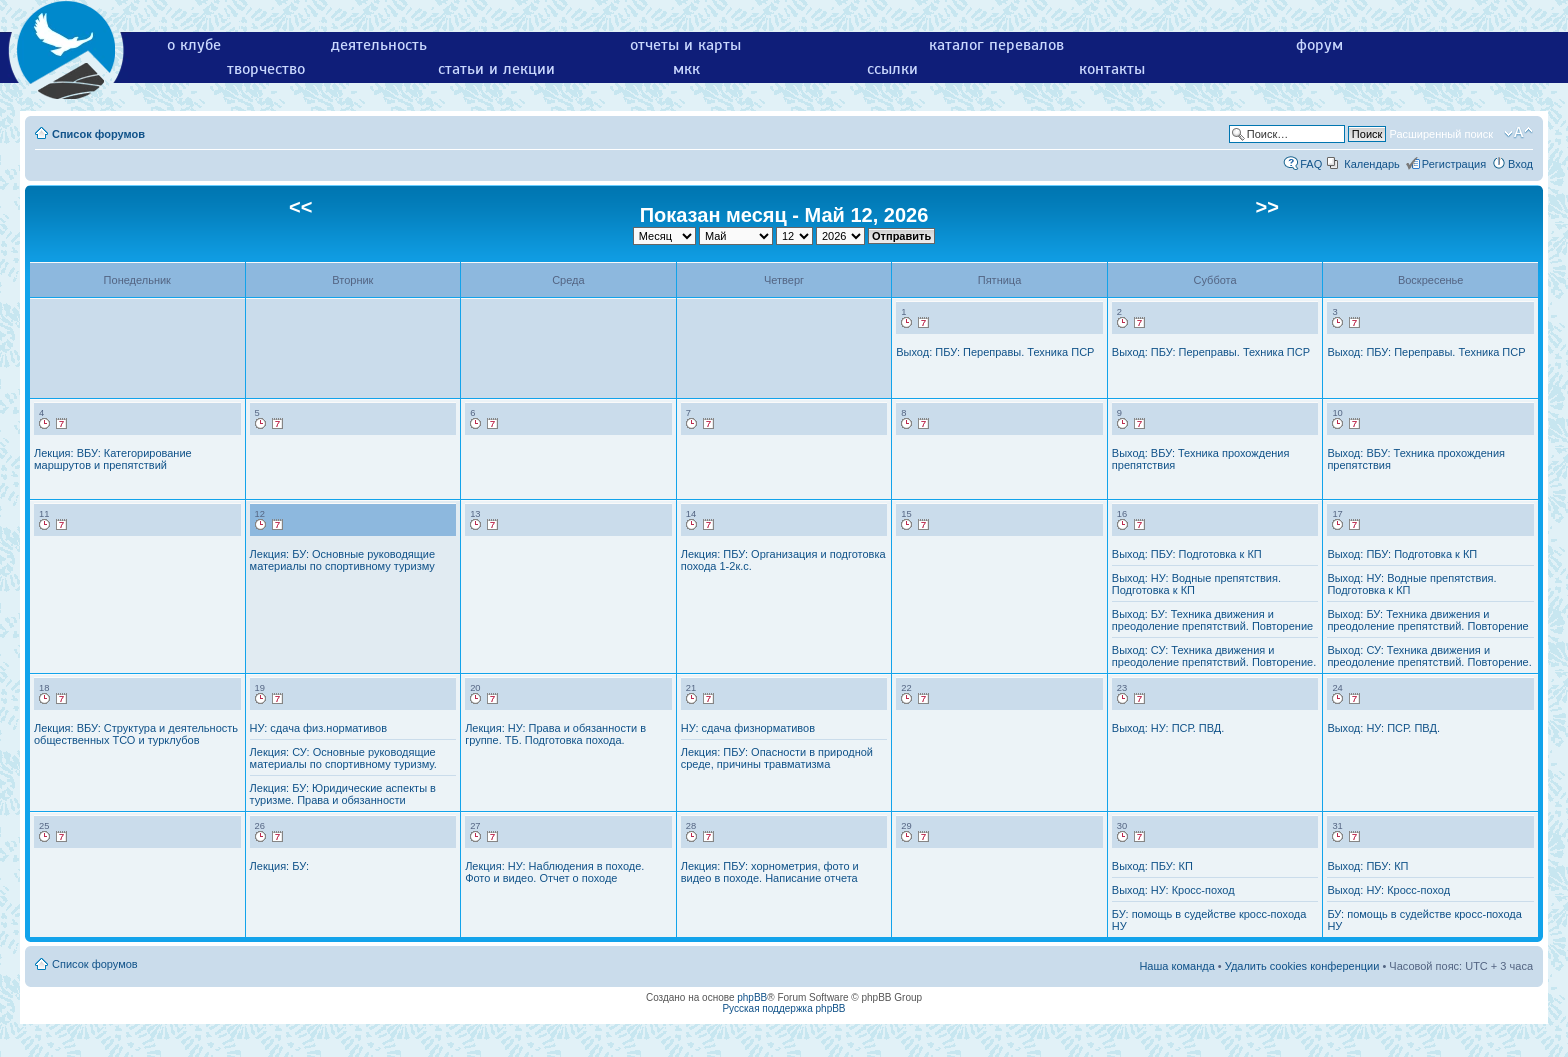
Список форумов (98, 134)
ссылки (892, 69)
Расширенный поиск (1441, 134)
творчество (266, 69)
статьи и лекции (496, 69)
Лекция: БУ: (279, 866)
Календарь (1372, 164)
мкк (686, 69)
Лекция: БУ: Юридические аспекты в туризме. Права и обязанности (343, 794)
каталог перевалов (996, 45)
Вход (1520, 164)
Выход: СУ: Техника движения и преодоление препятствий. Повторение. (1214, 656)
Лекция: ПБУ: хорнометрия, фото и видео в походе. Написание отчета (770, 872)
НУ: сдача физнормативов (748, 728)
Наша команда (1176, 966)
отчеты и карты (685, 45)
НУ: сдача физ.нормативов (318, 728)
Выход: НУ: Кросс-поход (1173, 890)
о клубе (194, 45)
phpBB (752, 997)
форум (1319, 45)
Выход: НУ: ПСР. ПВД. (1168, 728)
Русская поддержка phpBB (783, 1008)
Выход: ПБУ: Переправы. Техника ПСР (995, 352)
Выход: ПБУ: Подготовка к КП (1187, 554)
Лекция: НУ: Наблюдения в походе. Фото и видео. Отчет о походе (554, 872)
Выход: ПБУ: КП (1152, 866)
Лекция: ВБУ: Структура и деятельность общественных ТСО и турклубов (136, 734)
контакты (1112, 69)
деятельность (379, 45)
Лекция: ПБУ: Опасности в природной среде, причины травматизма (777, 758)
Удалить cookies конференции (1302, 966)
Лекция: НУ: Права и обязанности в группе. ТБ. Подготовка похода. (555, 734)
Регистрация (1454, 164)
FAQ (1311, 164)
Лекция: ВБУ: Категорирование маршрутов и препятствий (113, 459)
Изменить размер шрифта (1518, 133)
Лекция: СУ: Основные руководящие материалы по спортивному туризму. (343, 758)
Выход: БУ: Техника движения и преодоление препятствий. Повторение (1212, 620)
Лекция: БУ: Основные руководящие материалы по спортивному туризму (343, 560)
